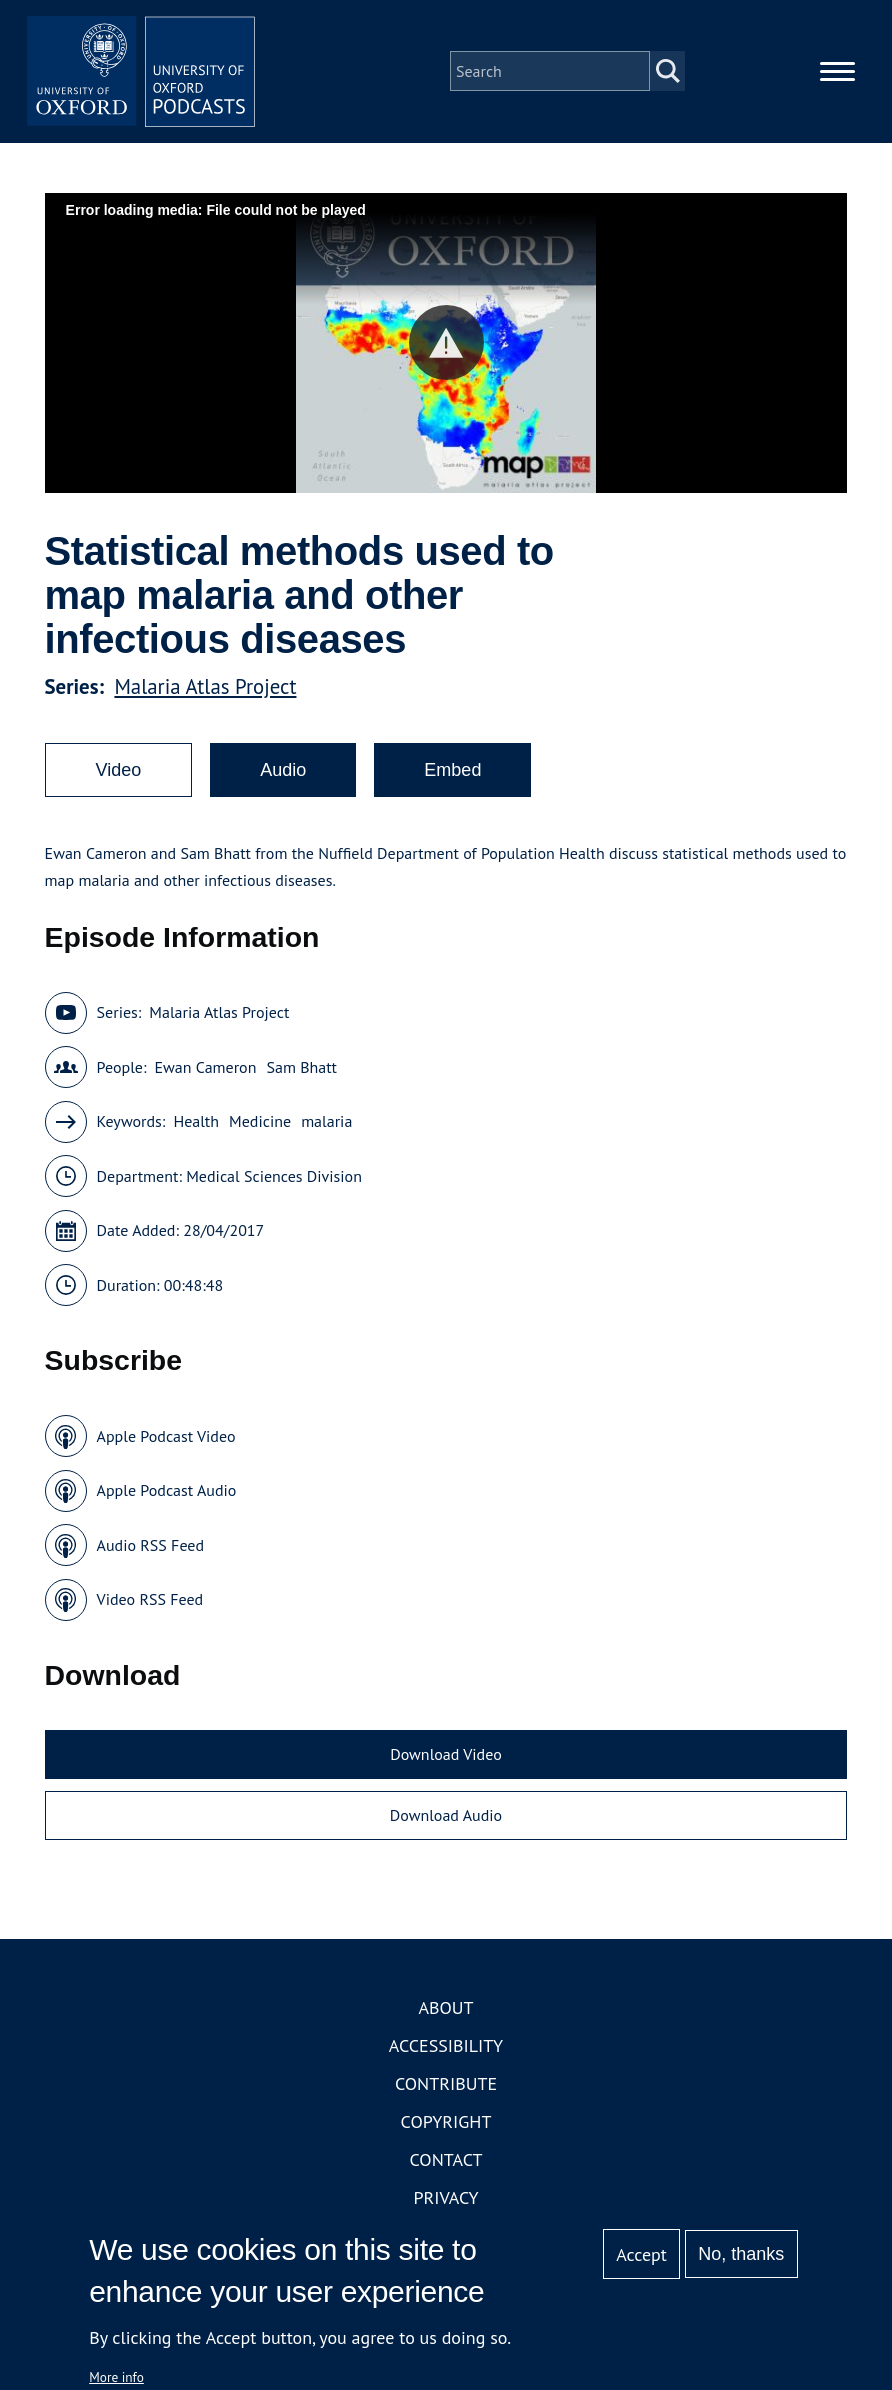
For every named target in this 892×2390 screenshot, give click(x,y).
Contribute (446, 2089)
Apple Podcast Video (166, 1442)
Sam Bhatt (301, 1073)
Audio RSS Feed (150, 1551)
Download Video (445, 1760)
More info (116, 2377)
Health (196, 1127)
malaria (326, 1127)
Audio (283, 776)
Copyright (446, 2127)
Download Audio (446, 1821)
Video (119, 776)
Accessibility (446, 2051)
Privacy (445, 2203)
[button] (446, 348)
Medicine (260, 1127)
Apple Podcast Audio (167, 1496)
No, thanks (741, 2254)
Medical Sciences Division (274, 1182)
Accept (641, 2254)
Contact (446, 2165)
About (445, 2013)
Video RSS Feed (150, 1605)
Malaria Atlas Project (205, 692)
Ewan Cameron (205, 1073)
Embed (452, 776)
